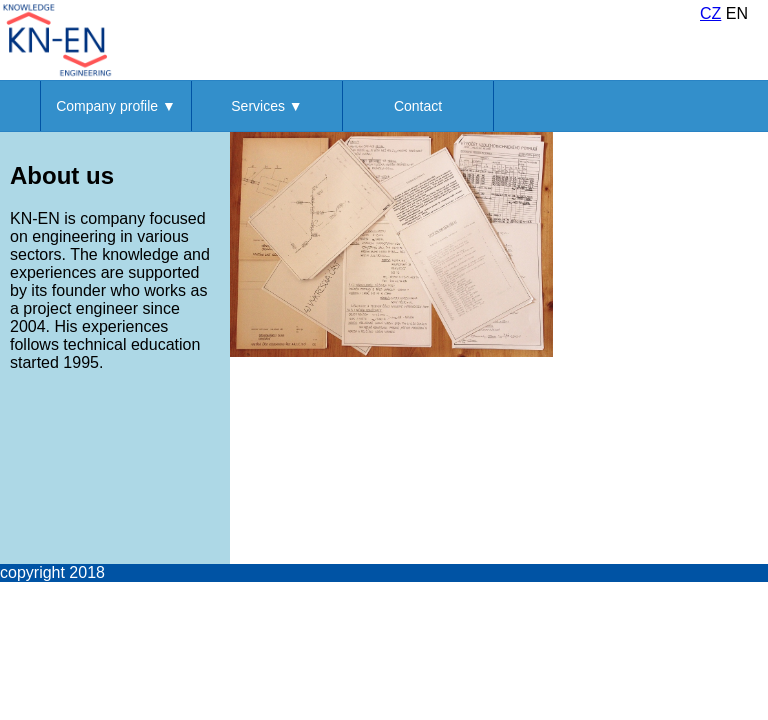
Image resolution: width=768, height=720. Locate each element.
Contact (418, 106)
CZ (710, 13)
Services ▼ (266, 106)
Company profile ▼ (116, 106)
